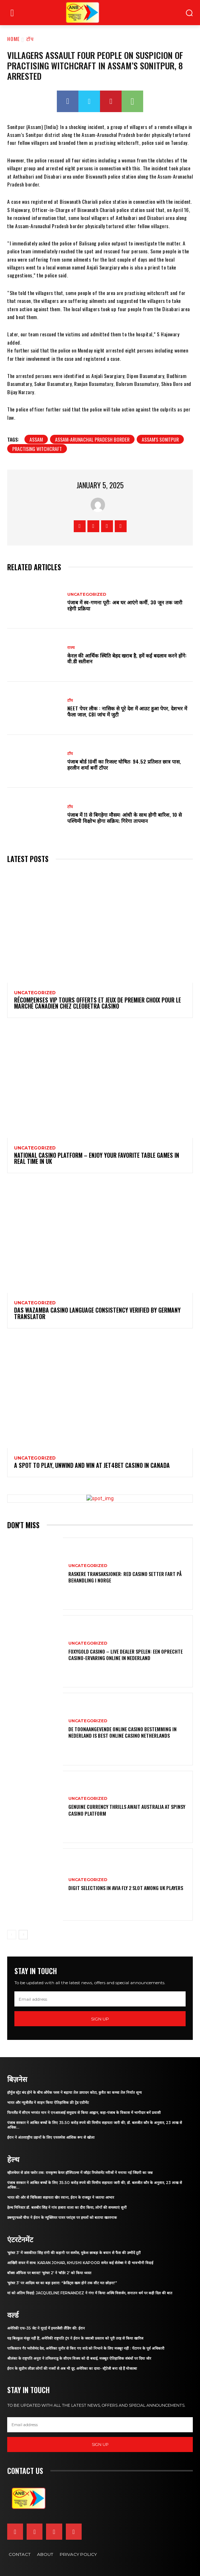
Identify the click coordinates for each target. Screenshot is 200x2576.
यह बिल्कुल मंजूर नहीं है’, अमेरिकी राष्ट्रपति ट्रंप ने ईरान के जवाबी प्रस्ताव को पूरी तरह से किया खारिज (75, 2338)
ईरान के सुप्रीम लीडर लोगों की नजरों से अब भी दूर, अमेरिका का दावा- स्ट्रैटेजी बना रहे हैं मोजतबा (72, 2368)
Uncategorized (86, 594)
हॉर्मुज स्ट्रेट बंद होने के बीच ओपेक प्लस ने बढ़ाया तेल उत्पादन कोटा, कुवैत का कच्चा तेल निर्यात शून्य (74, 2092)
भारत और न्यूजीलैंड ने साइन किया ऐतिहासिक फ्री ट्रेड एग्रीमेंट (48, 2102)
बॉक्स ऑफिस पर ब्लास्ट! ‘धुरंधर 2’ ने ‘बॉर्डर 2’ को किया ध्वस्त (49, 2273)
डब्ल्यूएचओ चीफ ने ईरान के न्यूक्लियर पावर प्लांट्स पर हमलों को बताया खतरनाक (62, 2217)
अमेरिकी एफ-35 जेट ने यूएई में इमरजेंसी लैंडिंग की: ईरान (46, 2328)
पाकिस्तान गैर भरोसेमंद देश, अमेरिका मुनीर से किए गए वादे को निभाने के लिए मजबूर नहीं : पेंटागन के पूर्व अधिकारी (85, 2348)
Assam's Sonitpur (160, 439)
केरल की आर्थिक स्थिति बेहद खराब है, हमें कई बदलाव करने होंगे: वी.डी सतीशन (127, 658)
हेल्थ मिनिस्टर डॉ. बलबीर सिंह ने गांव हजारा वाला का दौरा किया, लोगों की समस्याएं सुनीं (67, 2207)
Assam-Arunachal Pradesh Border (92, 439)
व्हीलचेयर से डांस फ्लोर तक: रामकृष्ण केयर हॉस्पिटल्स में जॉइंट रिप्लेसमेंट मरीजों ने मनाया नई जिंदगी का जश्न (80, 2172)
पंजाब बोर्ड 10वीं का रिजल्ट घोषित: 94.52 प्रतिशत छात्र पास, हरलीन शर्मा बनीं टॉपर (124, 764)
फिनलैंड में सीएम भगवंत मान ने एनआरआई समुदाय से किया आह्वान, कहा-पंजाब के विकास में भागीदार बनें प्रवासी (84, 2112)
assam (36, 439)
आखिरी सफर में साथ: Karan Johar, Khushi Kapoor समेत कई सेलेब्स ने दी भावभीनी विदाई (80, 2263)
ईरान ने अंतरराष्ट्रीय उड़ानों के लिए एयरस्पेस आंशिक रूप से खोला (51, 2137)
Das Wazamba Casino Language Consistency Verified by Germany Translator (97, 1313)
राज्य (70, 648)
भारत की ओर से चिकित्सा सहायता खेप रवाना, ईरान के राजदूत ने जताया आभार (60, 2197)
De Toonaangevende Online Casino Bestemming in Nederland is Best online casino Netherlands (122, 1732)
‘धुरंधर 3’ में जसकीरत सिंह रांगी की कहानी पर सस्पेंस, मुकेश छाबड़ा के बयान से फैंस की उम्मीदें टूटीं (74, 2252)
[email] (100, 1998)
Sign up (100, 2019)
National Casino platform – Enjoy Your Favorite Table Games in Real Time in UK (96, 1158)
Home (13, 38)
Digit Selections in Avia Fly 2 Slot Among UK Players (125, 1887)
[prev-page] (11, 1934)
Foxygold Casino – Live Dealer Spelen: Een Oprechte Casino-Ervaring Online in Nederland (125, 1655)
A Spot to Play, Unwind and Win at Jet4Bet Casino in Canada (92, 1465)
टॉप (30, 38)
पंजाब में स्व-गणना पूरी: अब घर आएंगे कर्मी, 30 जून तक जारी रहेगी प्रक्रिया (124, 605)
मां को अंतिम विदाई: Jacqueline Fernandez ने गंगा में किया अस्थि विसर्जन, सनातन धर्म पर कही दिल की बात (89, 2293)
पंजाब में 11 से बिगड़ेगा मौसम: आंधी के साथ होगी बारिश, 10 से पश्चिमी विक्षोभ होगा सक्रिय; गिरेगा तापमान (124, 817)
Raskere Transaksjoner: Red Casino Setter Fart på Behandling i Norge (125, 1577)
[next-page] (23, 1934)
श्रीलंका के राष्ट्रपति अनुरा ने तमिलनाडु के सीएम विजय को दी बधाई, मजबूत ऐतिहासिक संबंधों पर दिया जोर (79, 2358)
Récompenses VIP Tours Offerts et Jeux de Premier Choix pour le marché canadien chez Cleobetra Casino (97, 1003)
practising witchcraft (37, 448)
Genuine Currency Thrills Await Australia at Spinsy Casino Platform (126, 1810)
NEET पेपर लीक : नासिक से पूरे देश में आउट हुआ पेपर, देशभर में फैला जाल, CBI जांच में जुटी (127, 711)
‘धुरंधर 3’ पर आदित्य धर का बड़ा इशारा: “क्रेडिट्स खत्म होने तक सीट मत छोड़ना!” (62, 2283)
